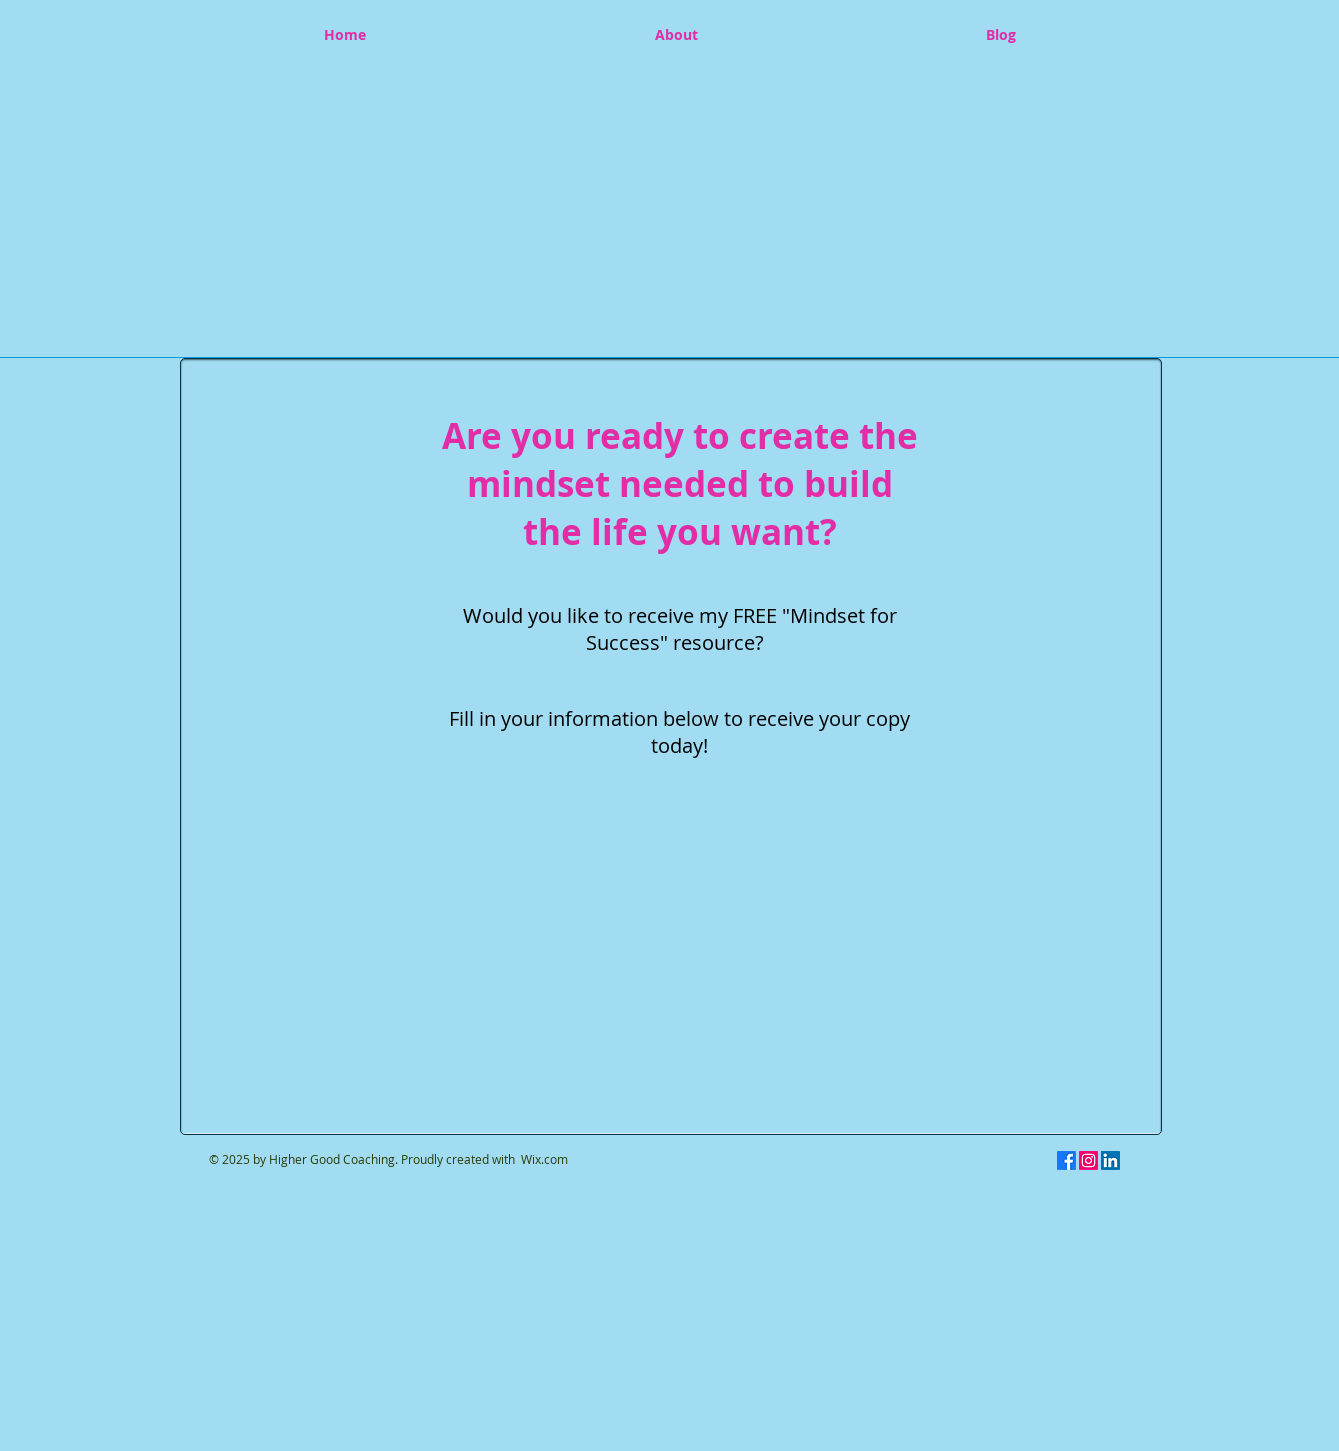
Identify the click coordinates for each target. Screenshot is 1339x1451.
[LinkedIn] (1110, 1160)
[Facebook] (1066, 1160)
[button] (667, 201)
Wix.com (544, 1159)
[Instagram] (1088, 1160)
